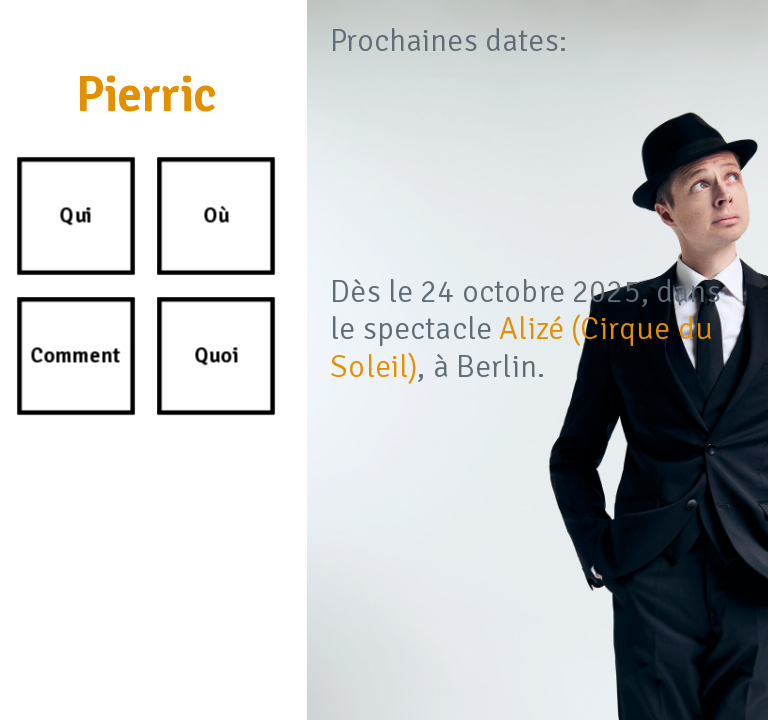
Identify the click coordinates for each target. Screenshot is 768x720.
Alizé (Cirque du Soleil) (521, 348)
